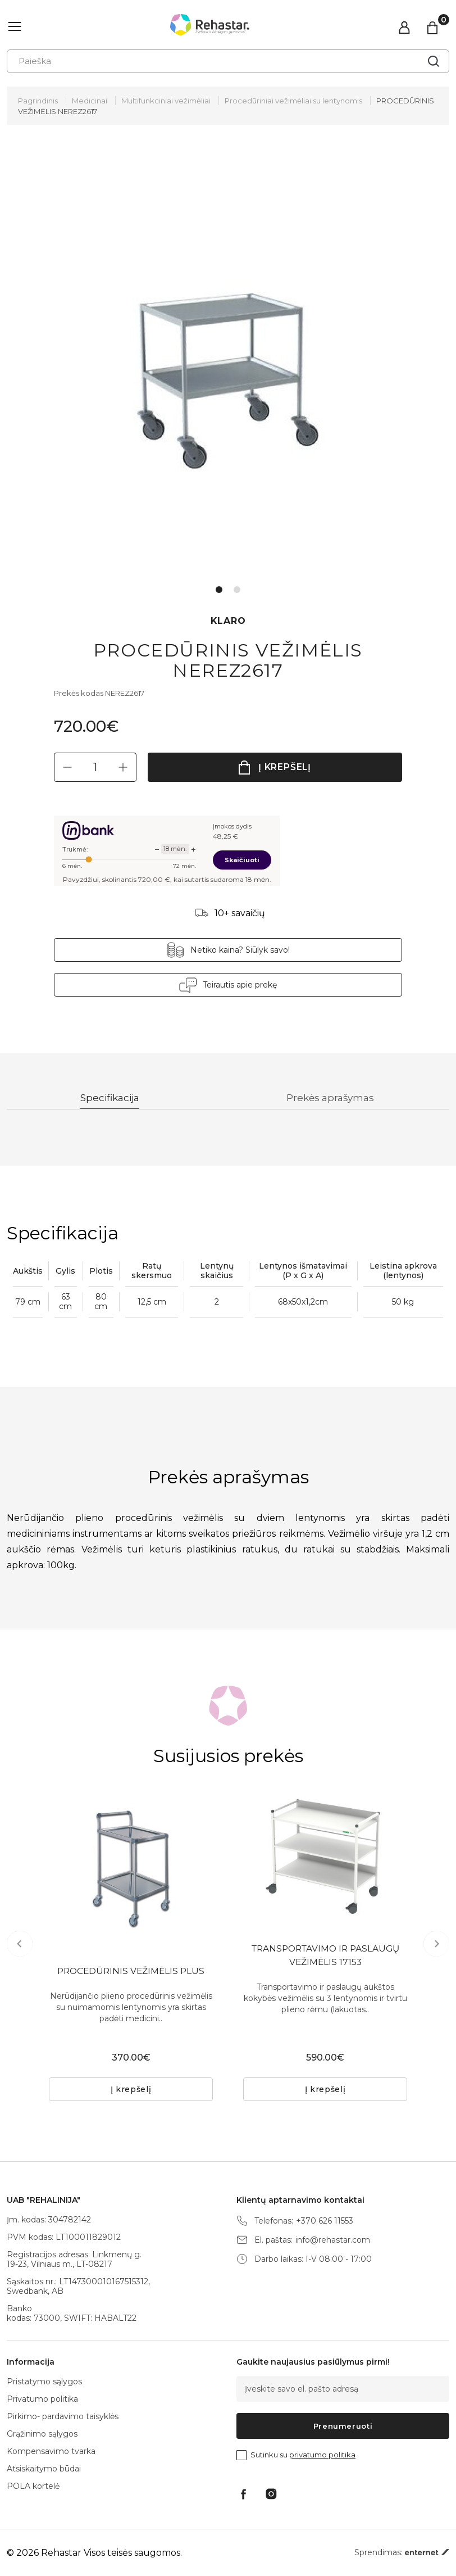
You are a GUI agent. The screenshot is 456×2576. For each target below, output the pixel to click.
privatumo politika (322, 2454)
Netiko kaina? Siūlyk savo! (240, 950)
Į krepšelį (285, 767)
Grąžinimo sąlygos (42, 2434)
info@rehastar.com (332, 2240)
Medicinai (89, 100)
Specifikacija (110, 1098)
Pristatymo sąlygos (44, 2381)
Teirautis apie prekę (240, 985)
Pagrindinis (38, 100)
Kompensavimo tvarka (51, 2451)
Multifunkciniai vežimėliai (166, 100)
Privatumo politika (42, 2399)
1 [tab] (219, 589)
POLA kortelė (33, 2486)
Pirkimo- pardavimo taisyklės (62, 2416)
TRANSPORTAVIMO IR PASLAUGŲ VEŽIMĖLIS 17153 (325, 1956)
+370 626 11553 (324, 2221)
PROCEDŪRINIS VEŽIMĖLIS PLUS (131, 1972)
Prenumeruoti (343, 2425)
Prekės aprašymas (331, 1098)
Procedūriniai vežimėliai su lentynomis (293, 100)
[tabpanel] (228, 364)
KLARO (228, 620)
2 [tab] (237, 589)
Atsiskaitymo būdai (44, 2469)
